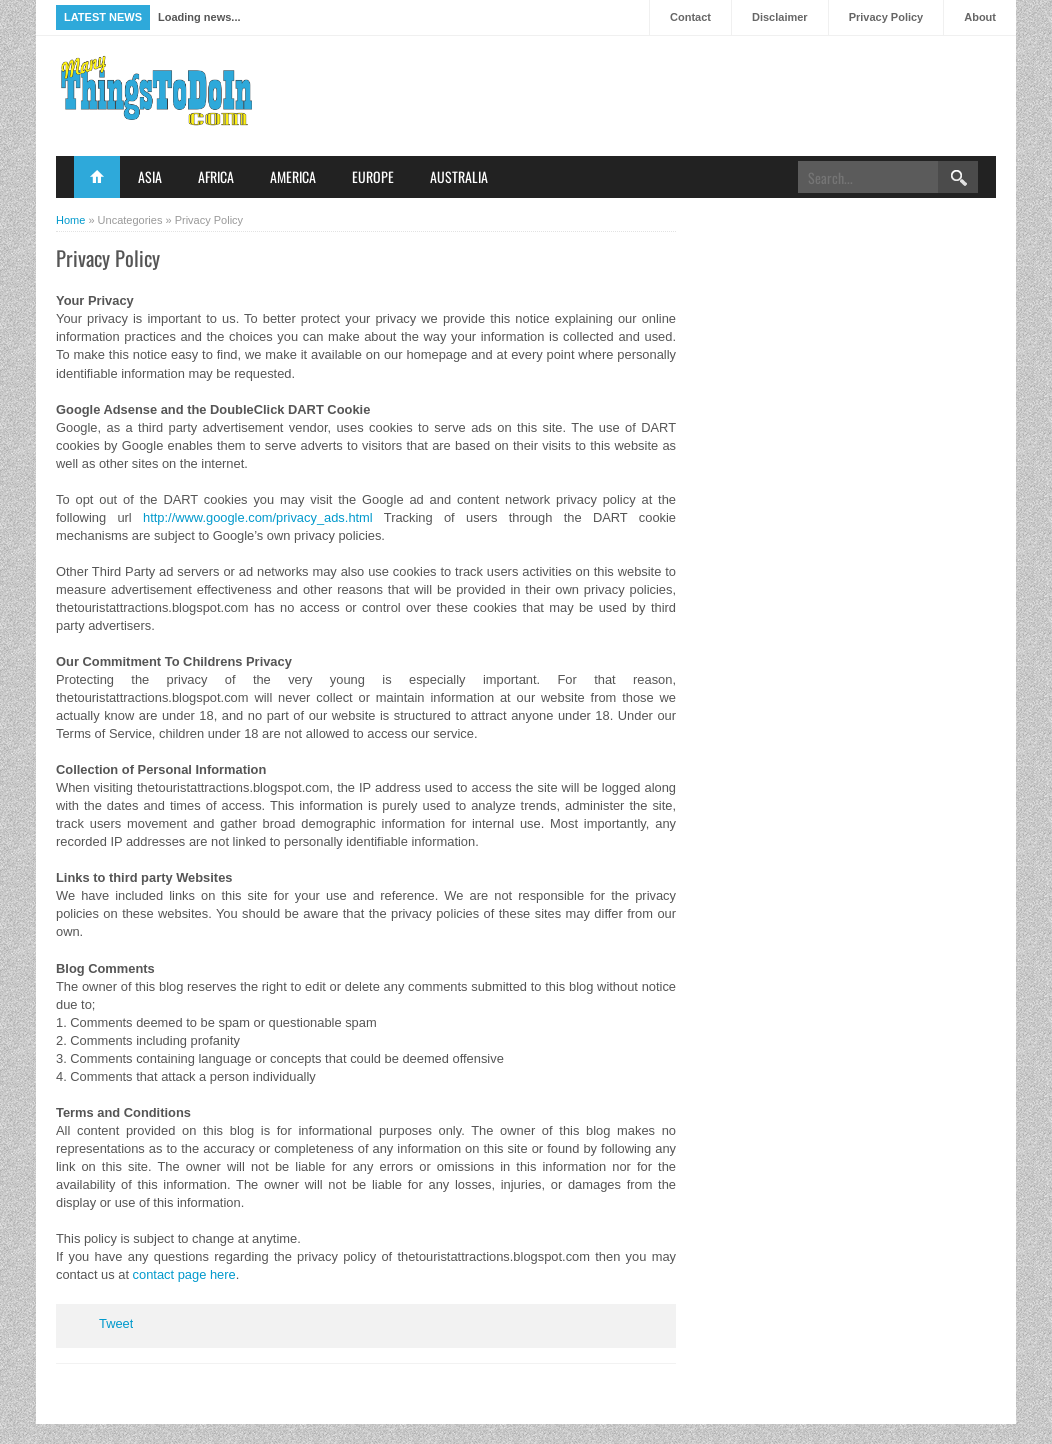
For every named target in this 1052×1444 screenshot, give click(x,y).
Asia (150, 176)
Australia (459, 176)
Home (97, 177)
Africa (216, 176)
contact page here (184, 1274)
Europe (373, 176)
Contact (690, 17)
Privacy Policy (886, 17)
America (293, 176)
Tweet (116, 1323)
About (980, 17)
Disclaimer (780, 17)
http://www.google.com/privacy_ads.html (258, 517)
